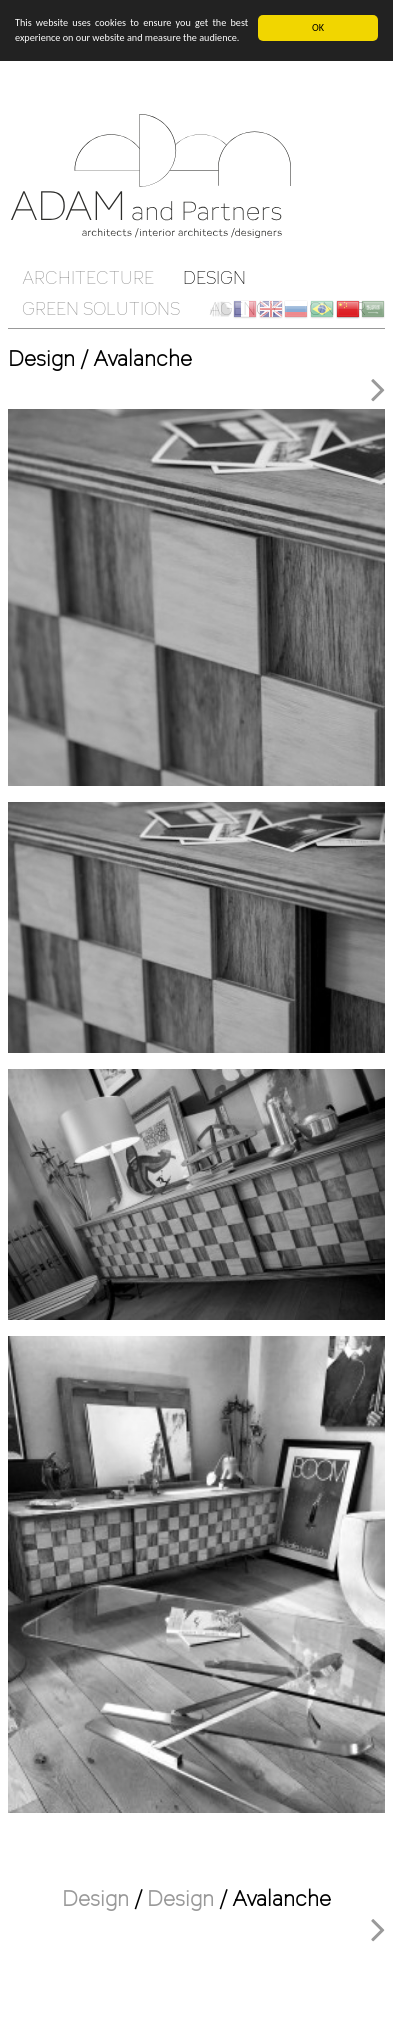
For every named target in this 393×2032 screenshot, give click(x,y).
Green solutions (101, 308)
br (322, 309)
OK (318, 27)
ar (373, 309)
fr (245, 309)
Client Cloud (220, 309)
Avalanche (281, 1898)
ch (348, 309)
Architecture (88, 277)
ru (296, 309)
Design (214, 277)
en (271, 309)
